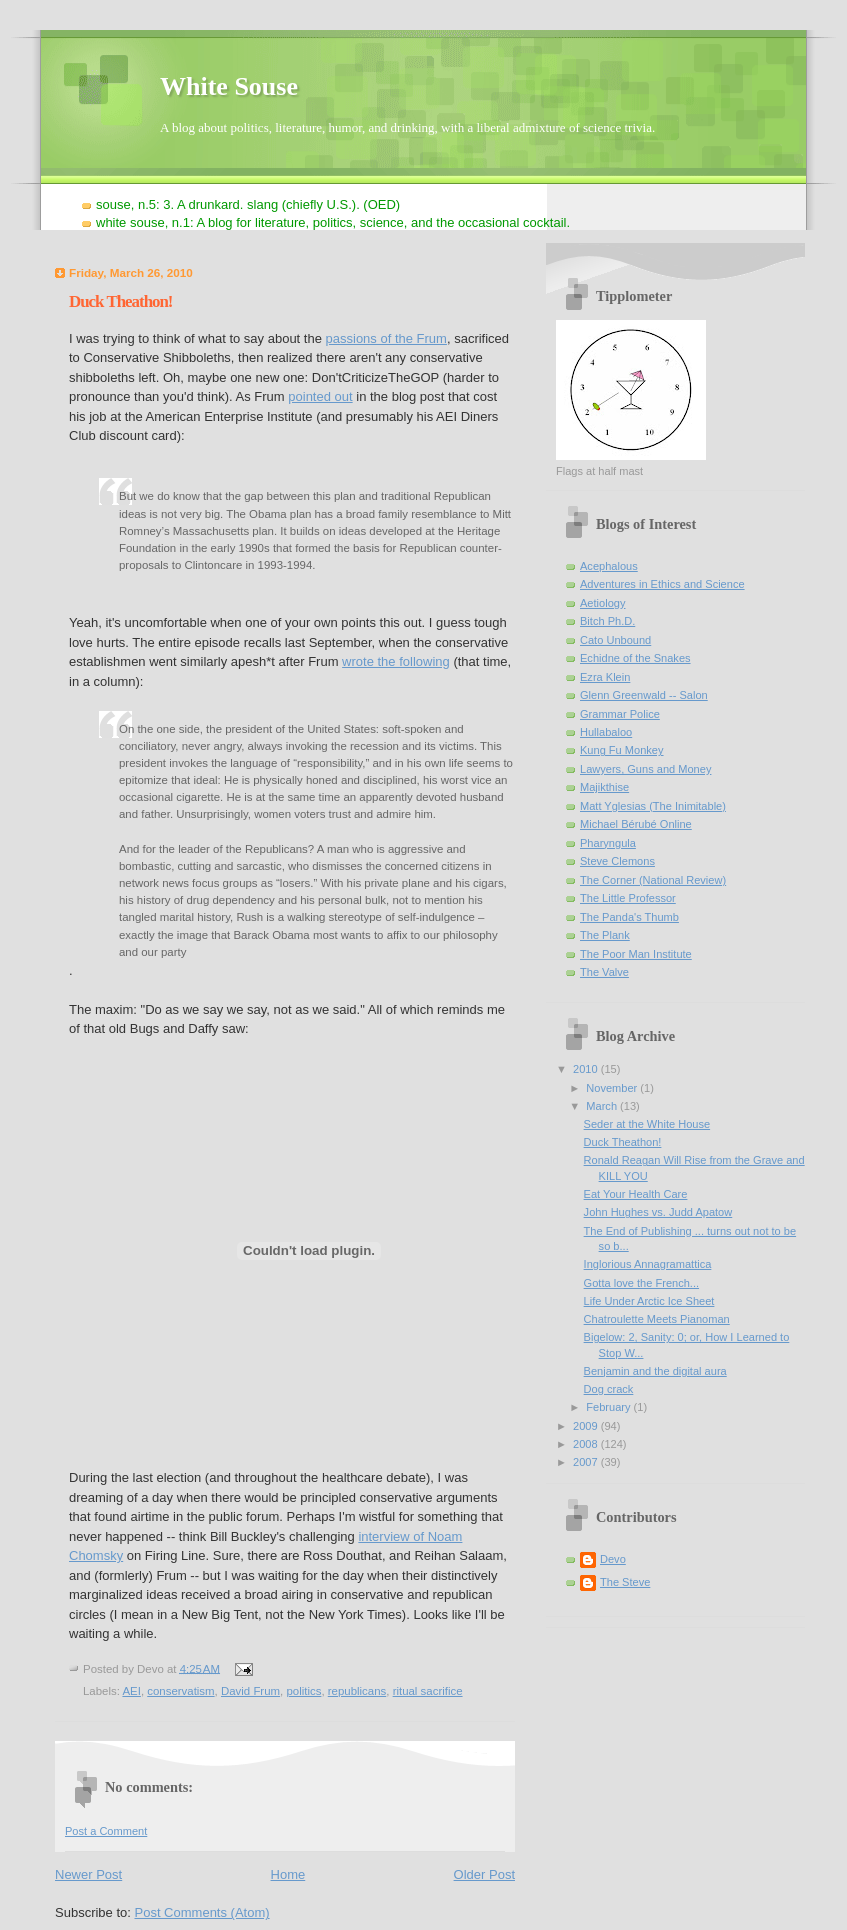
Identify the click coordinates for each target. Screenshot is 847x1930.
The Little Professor (628, 898)
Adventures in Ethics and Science (662, 584)
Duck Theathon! (120, 301)
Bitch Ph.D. (607, 621)
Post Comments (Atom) (202, 1912)
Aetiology (602, 603)
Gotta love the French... (641, 1283)
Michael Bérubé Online (636, 824)
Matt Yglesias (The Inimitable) (653, 806)
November (613, 1088)
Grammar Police (620, 714)
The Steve (625, 1582)
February (609, 1407)
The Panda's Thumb (629, 917)
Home (288, 1874)
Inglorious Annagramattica (648, 1264)
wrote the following (396, 661)
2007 (587, 1462)
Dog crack (609, 1389)
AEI (131, 1691)
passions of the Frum (386, 338)
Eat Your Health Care (636, 1194)
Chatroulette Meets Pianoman (657, 1319)
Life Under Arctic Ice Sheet (649, 1301)
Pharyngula (608, 843)
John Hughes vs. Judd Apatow (658, 1212)
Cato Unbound (615, 640)
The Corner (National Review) (653, 880)
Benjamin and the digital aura (655, 1371)
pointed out (320, 396)
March (603, 1106)
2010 (587, 1069)
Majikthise (604, 787)
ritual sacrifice (428, 1691)
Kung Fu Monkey (622, 750)
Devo (613, 1559)
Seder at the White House (647, 1124)
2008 (587, 1444)
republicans (357, 1691)
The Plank (605, 935)
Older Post (484, 1874)
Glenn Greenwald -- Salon (644, 695)
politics (303, 1691)
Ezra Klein (605, 677)
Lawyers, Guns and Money (645, 769)
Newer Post (88, 1874)
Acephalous (609, 566)
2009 (587, 1426)
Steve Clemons (617, 861)
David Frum (250, 1691)
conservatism (180, 1691)
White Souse (229, 86)
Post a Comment (106, 1831)
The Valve (604, 972)
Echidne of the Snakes (635, 658)
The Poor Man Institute (636, 954)
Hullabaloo (606, 732)
